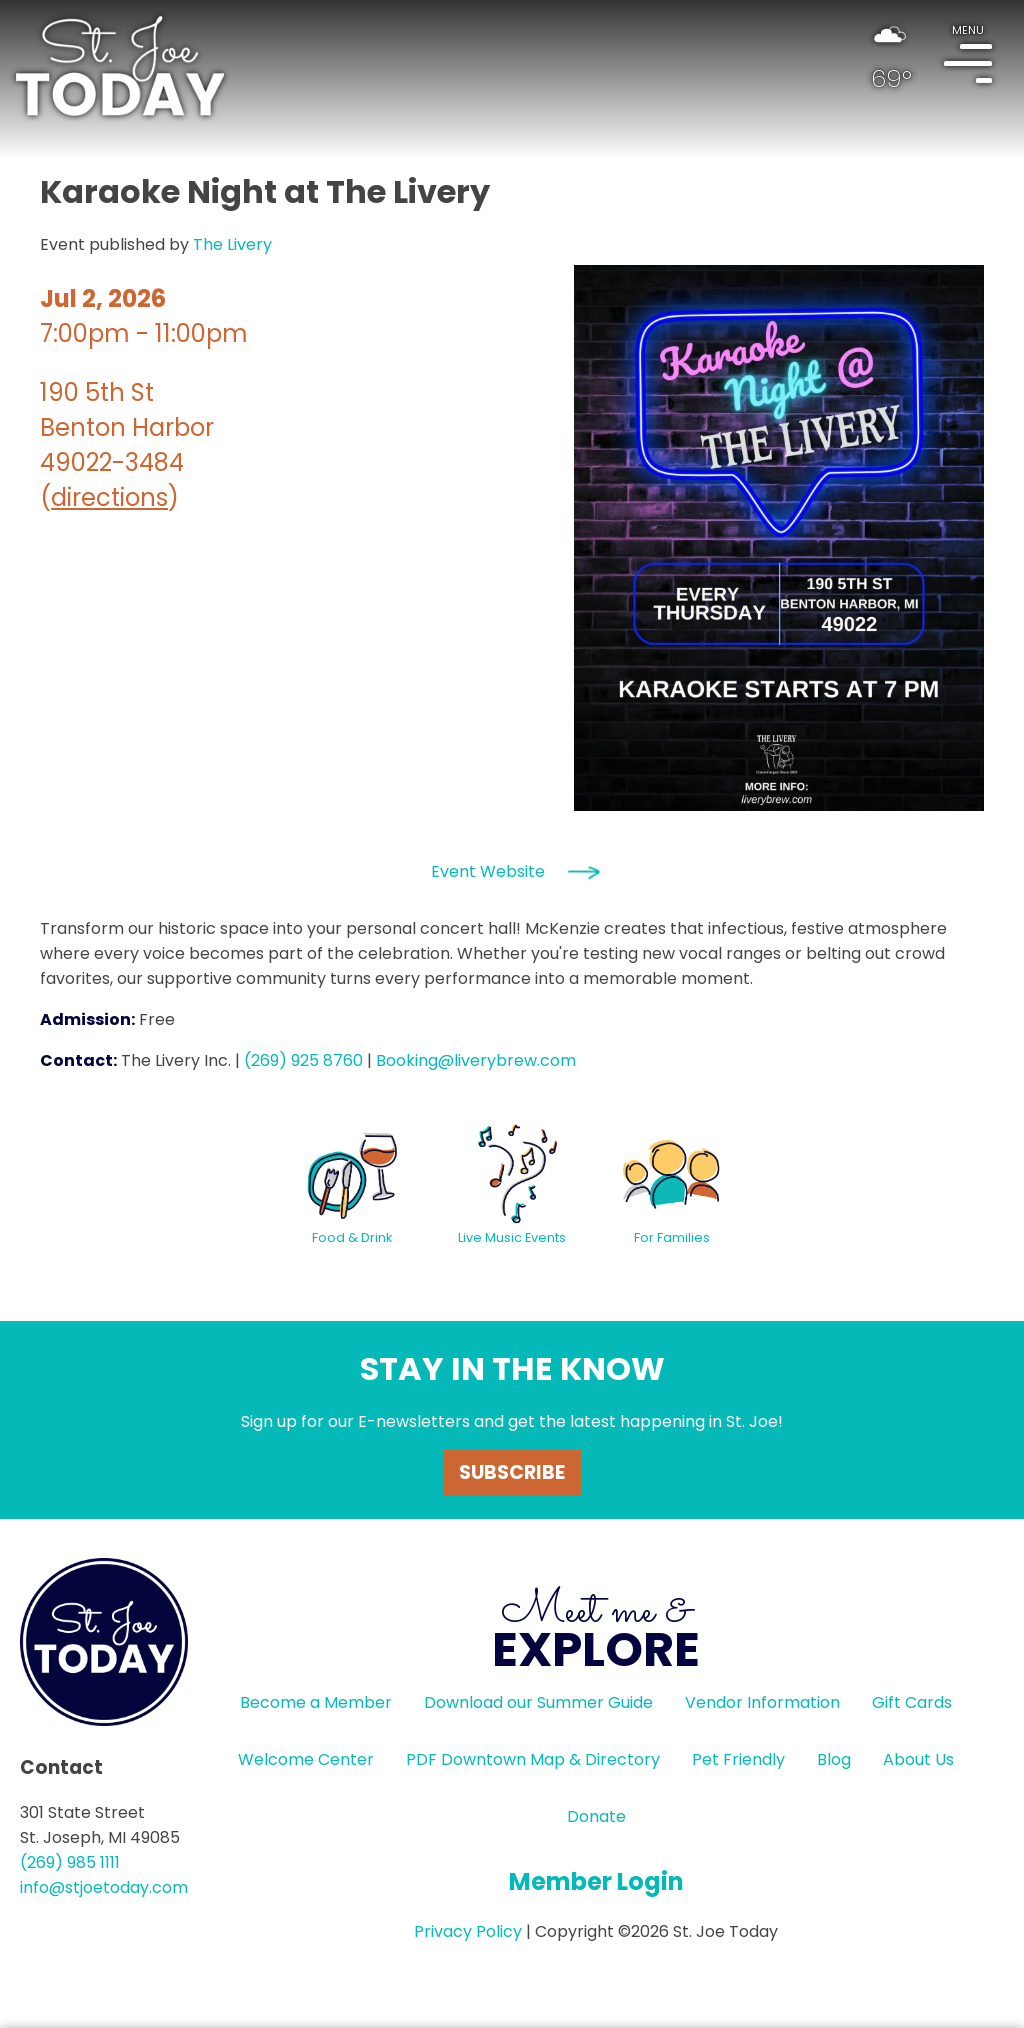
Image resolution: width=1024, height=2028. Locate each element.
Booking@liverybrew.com (476, 1060)
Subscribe (512, 1472)
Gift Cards (912, 1702)
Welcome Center (306, 1759)
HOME (120, 66)
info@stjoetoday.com (104, 1887)
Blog (834, 1759)
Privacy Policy (468, 1931)
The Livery (232, 244)
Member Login (596, 1881)
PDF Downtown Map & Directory (533, 1759)
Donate (596, 1816)
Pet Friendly (738, 1759)
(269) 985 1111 (70, 1862)
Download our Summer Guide (538, 1702)
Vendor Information (762, 1702)
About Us (918, 1759)
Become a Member (316, 1702)
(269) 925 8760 (303, 1060)
